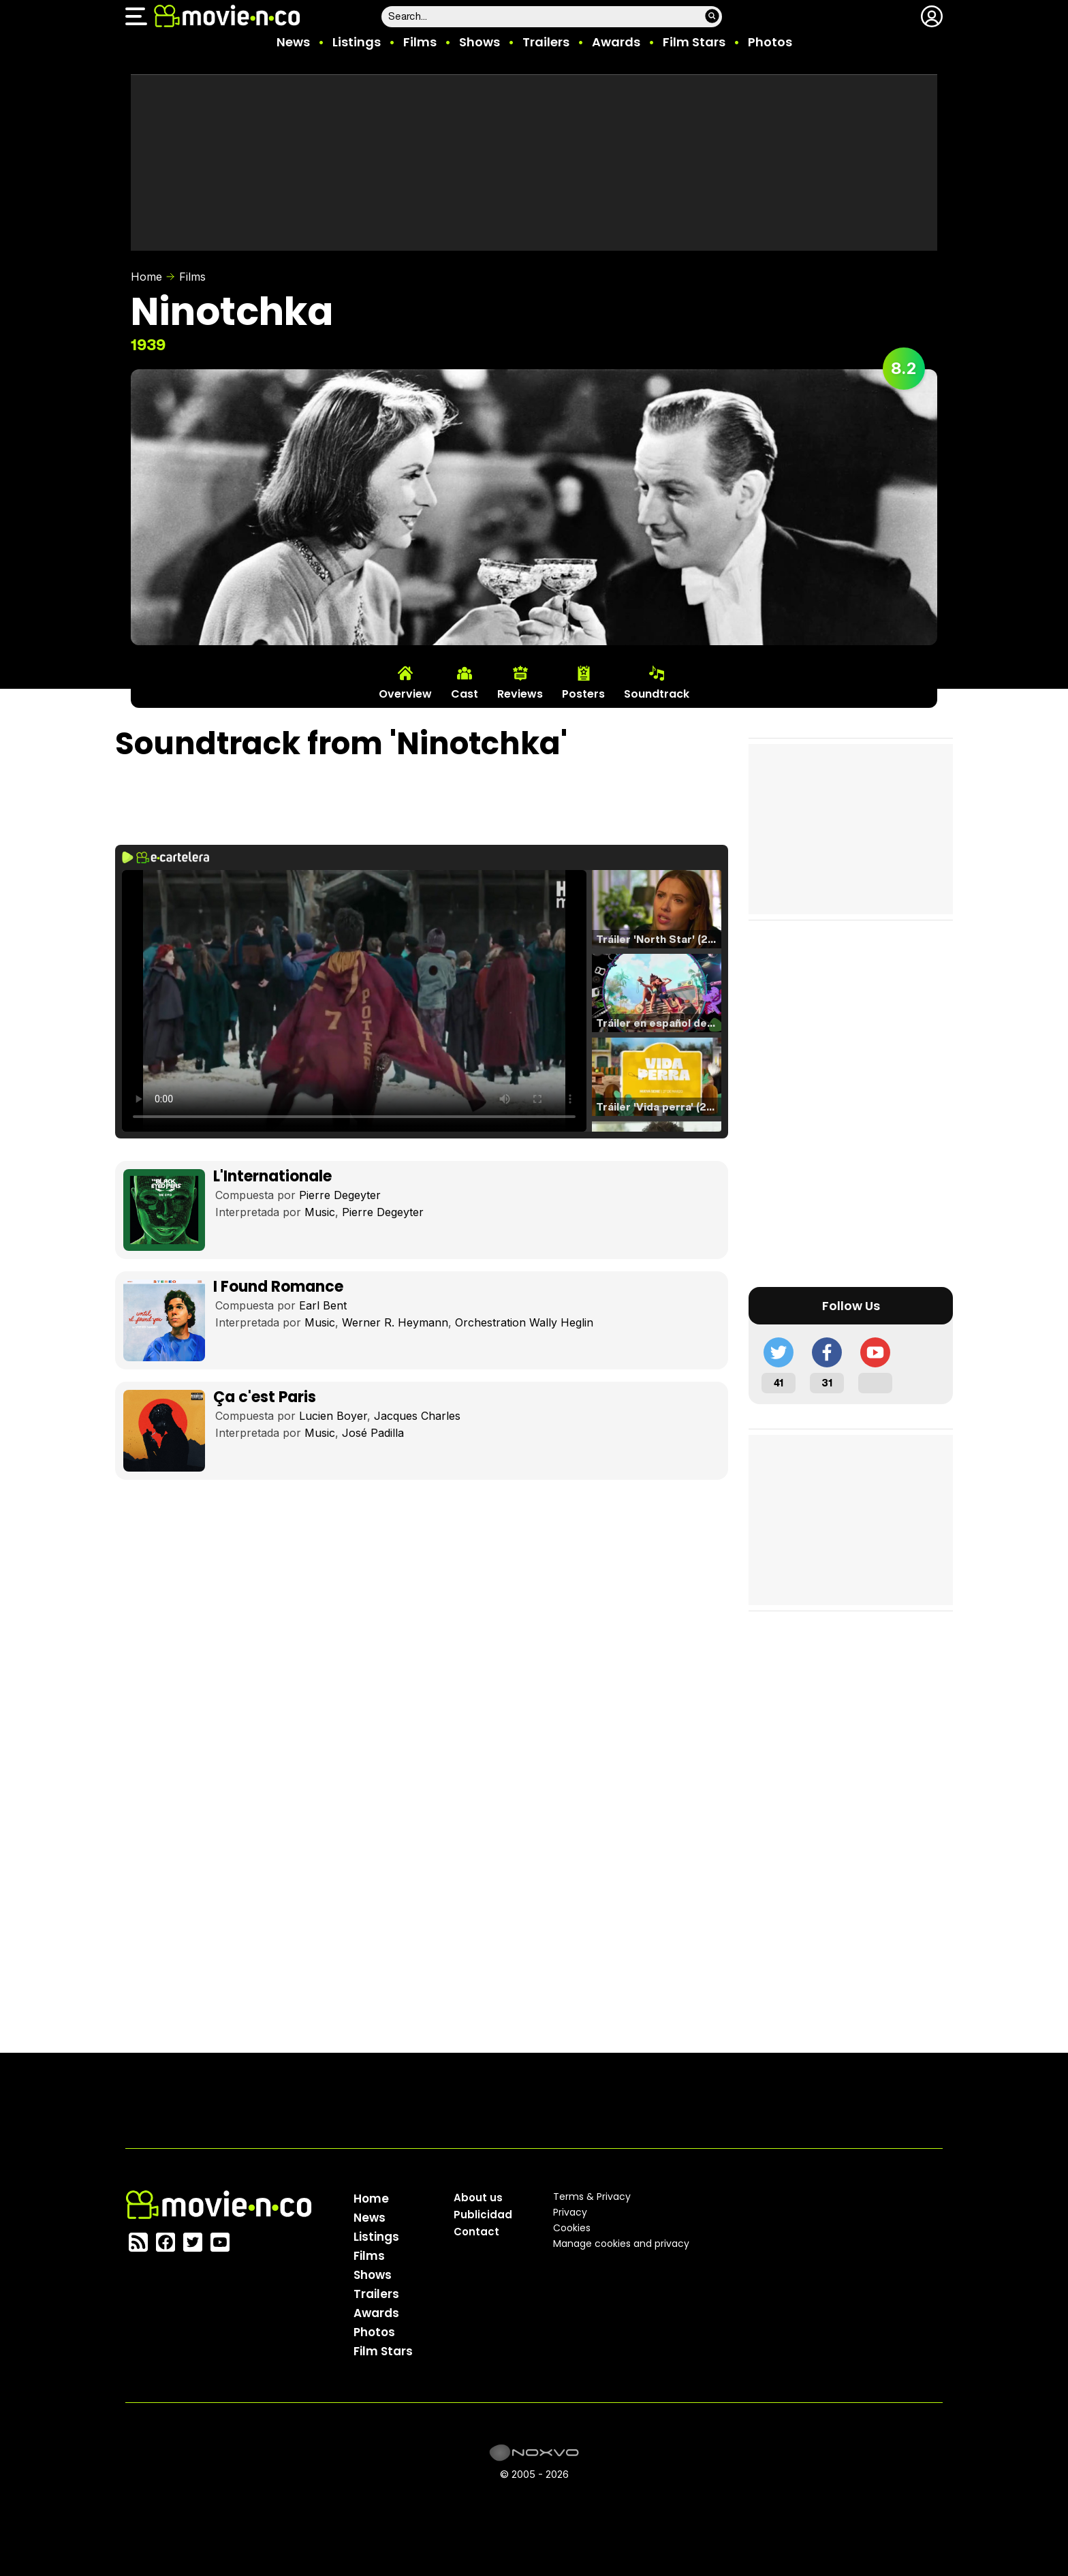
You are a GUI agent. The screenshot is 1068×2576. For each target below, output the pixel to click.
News (293, 41)
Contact (476, 2231)
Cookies (572, 2228)
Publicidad (483, 2214)
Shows (479, 41)
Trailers (545, 41)
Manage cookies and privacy (621, 2243)
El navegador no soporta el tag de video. (354, 1001)
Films (420, 41)
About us (478, 2197)
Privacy (570, 2212)
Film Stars (694, 41)
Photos (770, 41)
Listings (356, 41)
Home (146, 276)
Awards (616, 41)
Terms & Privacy (592, 2196)
